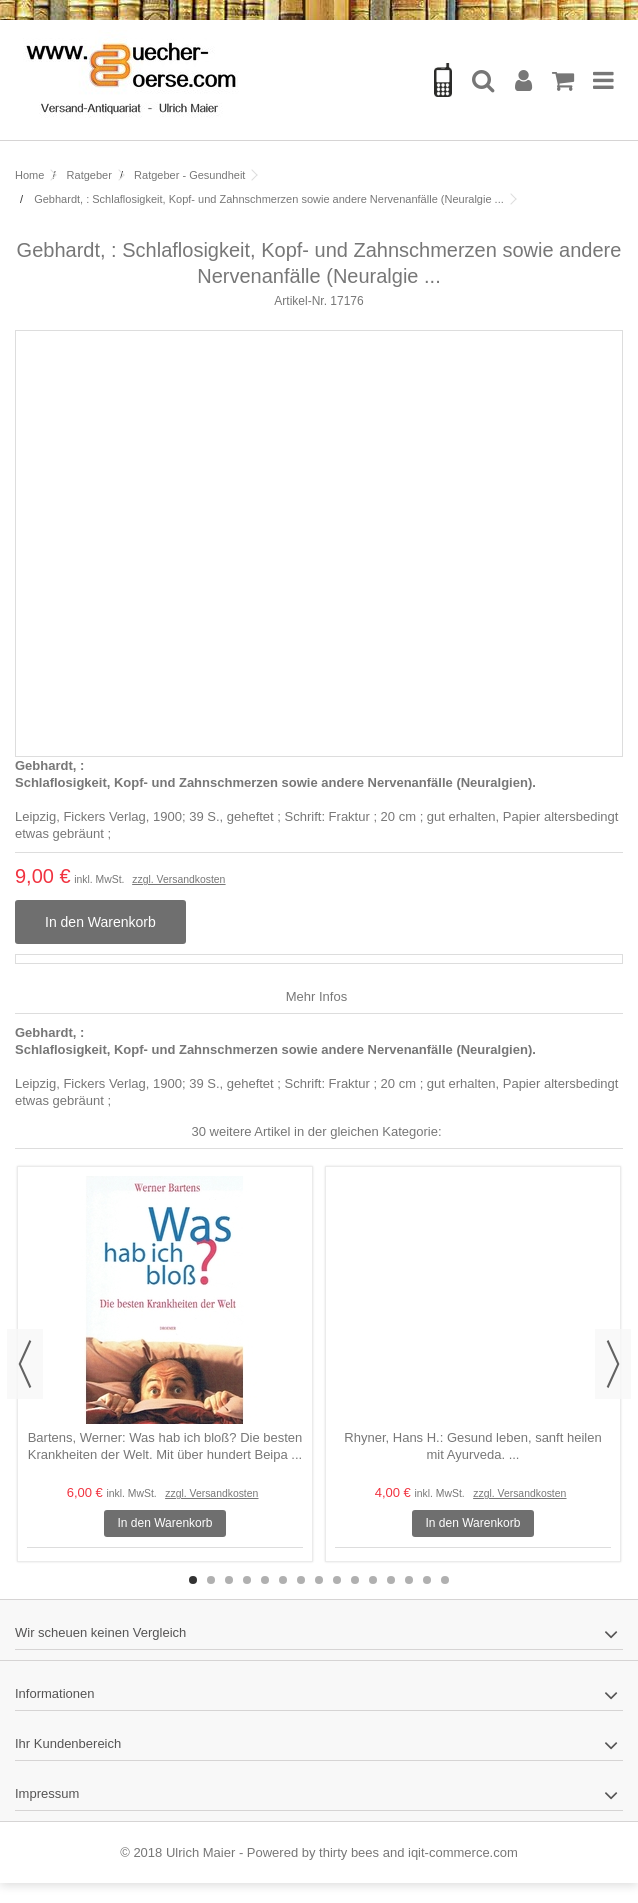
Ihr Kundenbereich (68, 1743)
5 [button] (265, 1580)
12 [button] (391, 1580)
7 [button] (301, 1580)
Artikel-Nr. (300, 301)
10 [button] (355, 1580)
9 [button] (337, 1580)
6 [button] (283, 1580)
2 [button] (211, 1580)
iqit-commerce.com (463, 1852)
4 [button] (247, 1580)
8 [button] (319, 1580)
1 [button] (193, 1580)
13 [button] (409, 1580)
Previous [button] (25, 1364)
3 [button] (229, 1580)
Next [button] (613, 1364)
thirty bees (349, 1852)
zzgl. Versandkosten (178, 879)
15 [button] (445, 1580)
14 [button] (427, 1580)
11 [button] (373, 1580)
